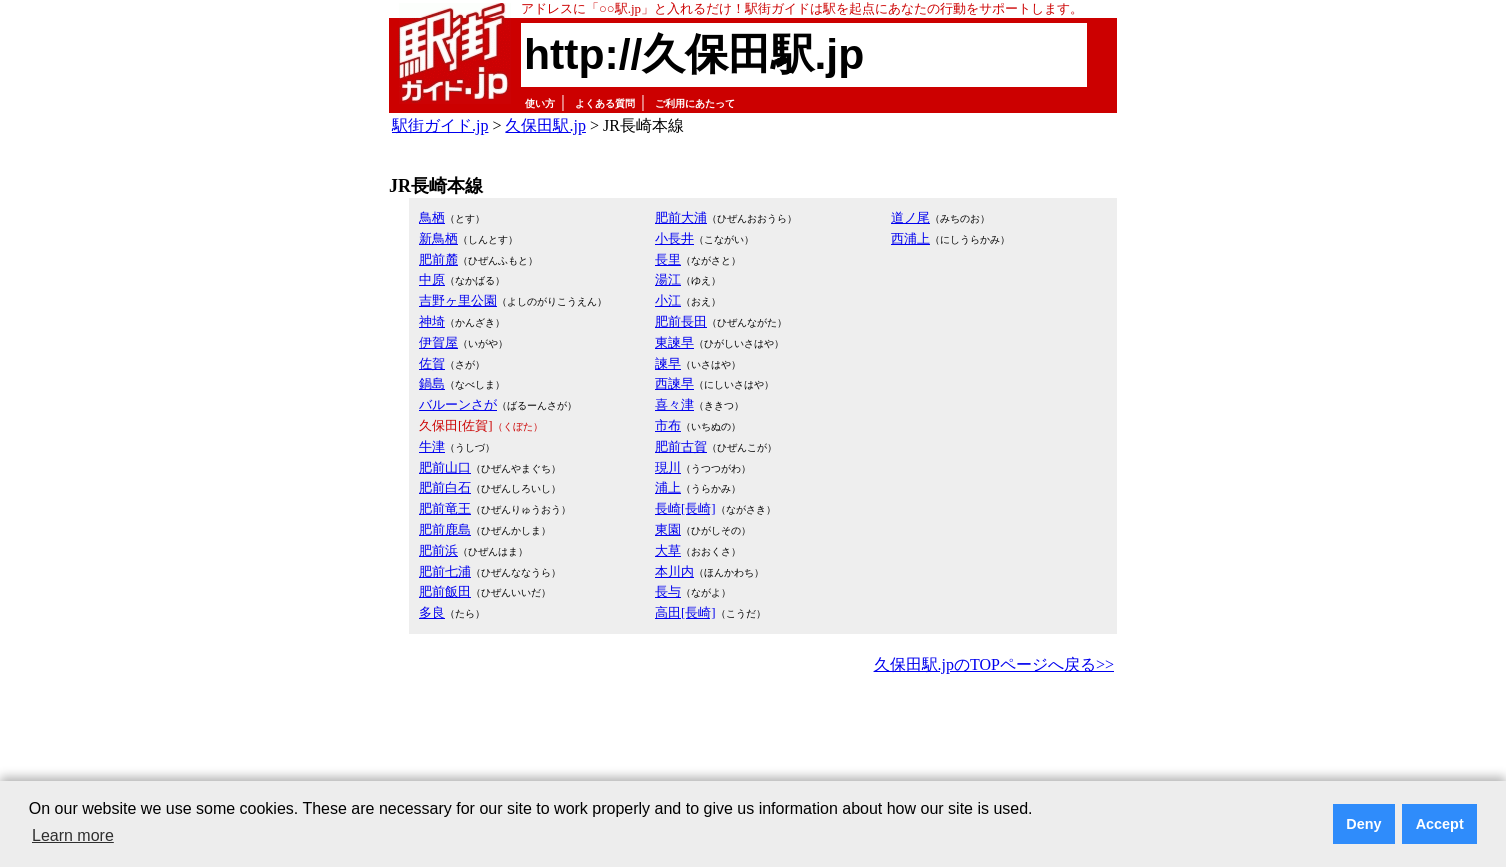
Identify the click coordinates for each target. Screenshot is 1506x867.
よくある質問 (605, 103)
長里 (668, 259)
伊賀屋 (438, 342)
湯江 (668, 279)
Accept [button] (1440, 824)
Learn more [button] (73, 835)
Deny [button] (1363, 824)
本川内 (674, 571)
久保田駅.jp (545, 125)
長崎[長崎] (685, 508)
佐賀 (432, 363)
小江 (668, 300)
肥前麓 (438, 259)
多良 (432, 612)
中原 (432, 279)
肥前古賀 (681, 446)
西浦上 (910, 238)
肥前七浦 (445, 571)
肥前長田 (681, 321)
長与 (668, 591)
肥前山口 (445, 467)
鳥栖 (432, 217)
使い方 (540, 103)
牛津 (432, 446)
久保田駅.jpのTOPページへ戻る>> (994, 664)
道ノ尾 (910, 217)
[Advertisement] (753, 734)
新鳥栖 (438, 238)
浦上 (668, 487)
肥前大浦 (681, 217)
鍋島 (432, 383)
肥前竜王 (445, 508)
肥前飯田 (445, 591)
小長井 (674, 238)
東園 (668, 529)
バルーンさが (458, 404)
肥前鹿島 (445, 529)
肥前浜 (438, 550)
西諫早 (674, 383)
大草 (668, 550)
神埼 (432, 321)
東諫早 (674, 342)
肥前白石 (445, 487)
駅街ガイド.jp (440, 125)
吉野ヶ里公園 (458, 300)
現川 (668, 467)
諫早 (668, 363)
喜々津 (674, 404)
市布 (668, 425)
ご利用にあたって (695, 103)
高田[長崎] (685, 612)
